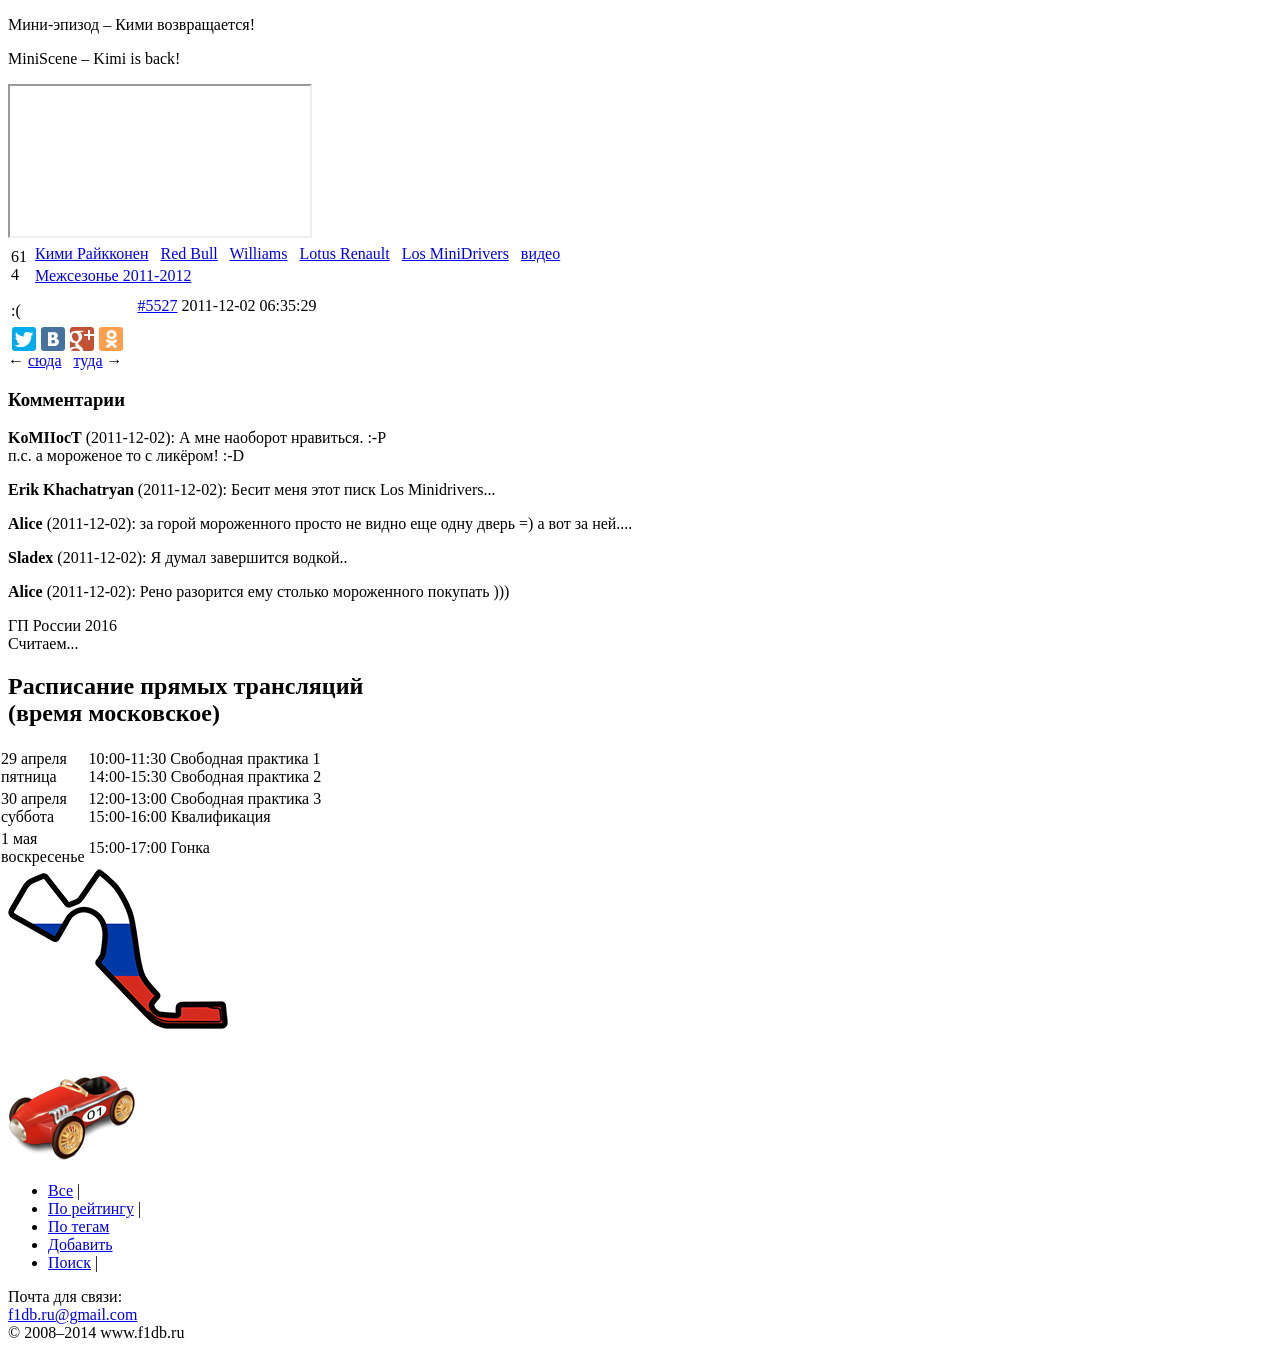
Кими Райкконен (91, 253)
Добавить (80, 1244)
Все (60, 1190)
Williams (259, 253)
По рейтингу (91, 1208)
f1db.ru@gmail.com (72, 1314)
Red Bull (188, 253)
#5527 (157, 305)
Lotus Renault (345, 253)
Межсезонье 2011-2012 (113, 275)
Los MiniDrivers (455, 253)
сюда (44, 360)
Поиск (69, 1262)
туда (87, 360)
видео (540, 253)
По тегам (78, 1226)
